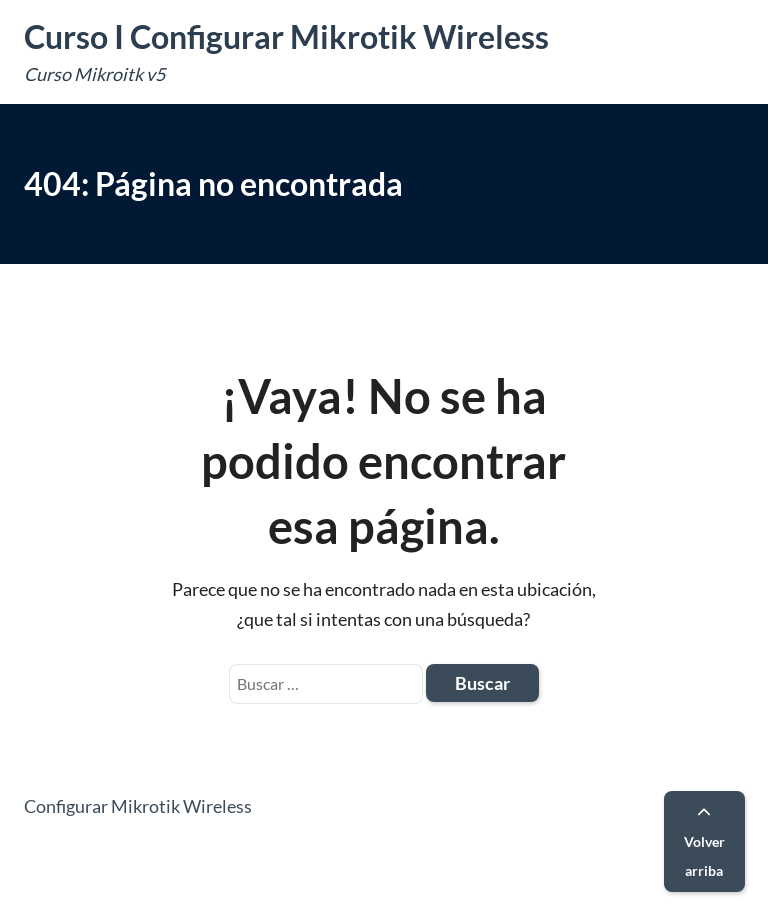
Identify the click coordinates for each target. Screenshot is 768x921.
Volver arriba (704, 842)
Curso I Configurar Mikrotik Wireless (286, 36)
